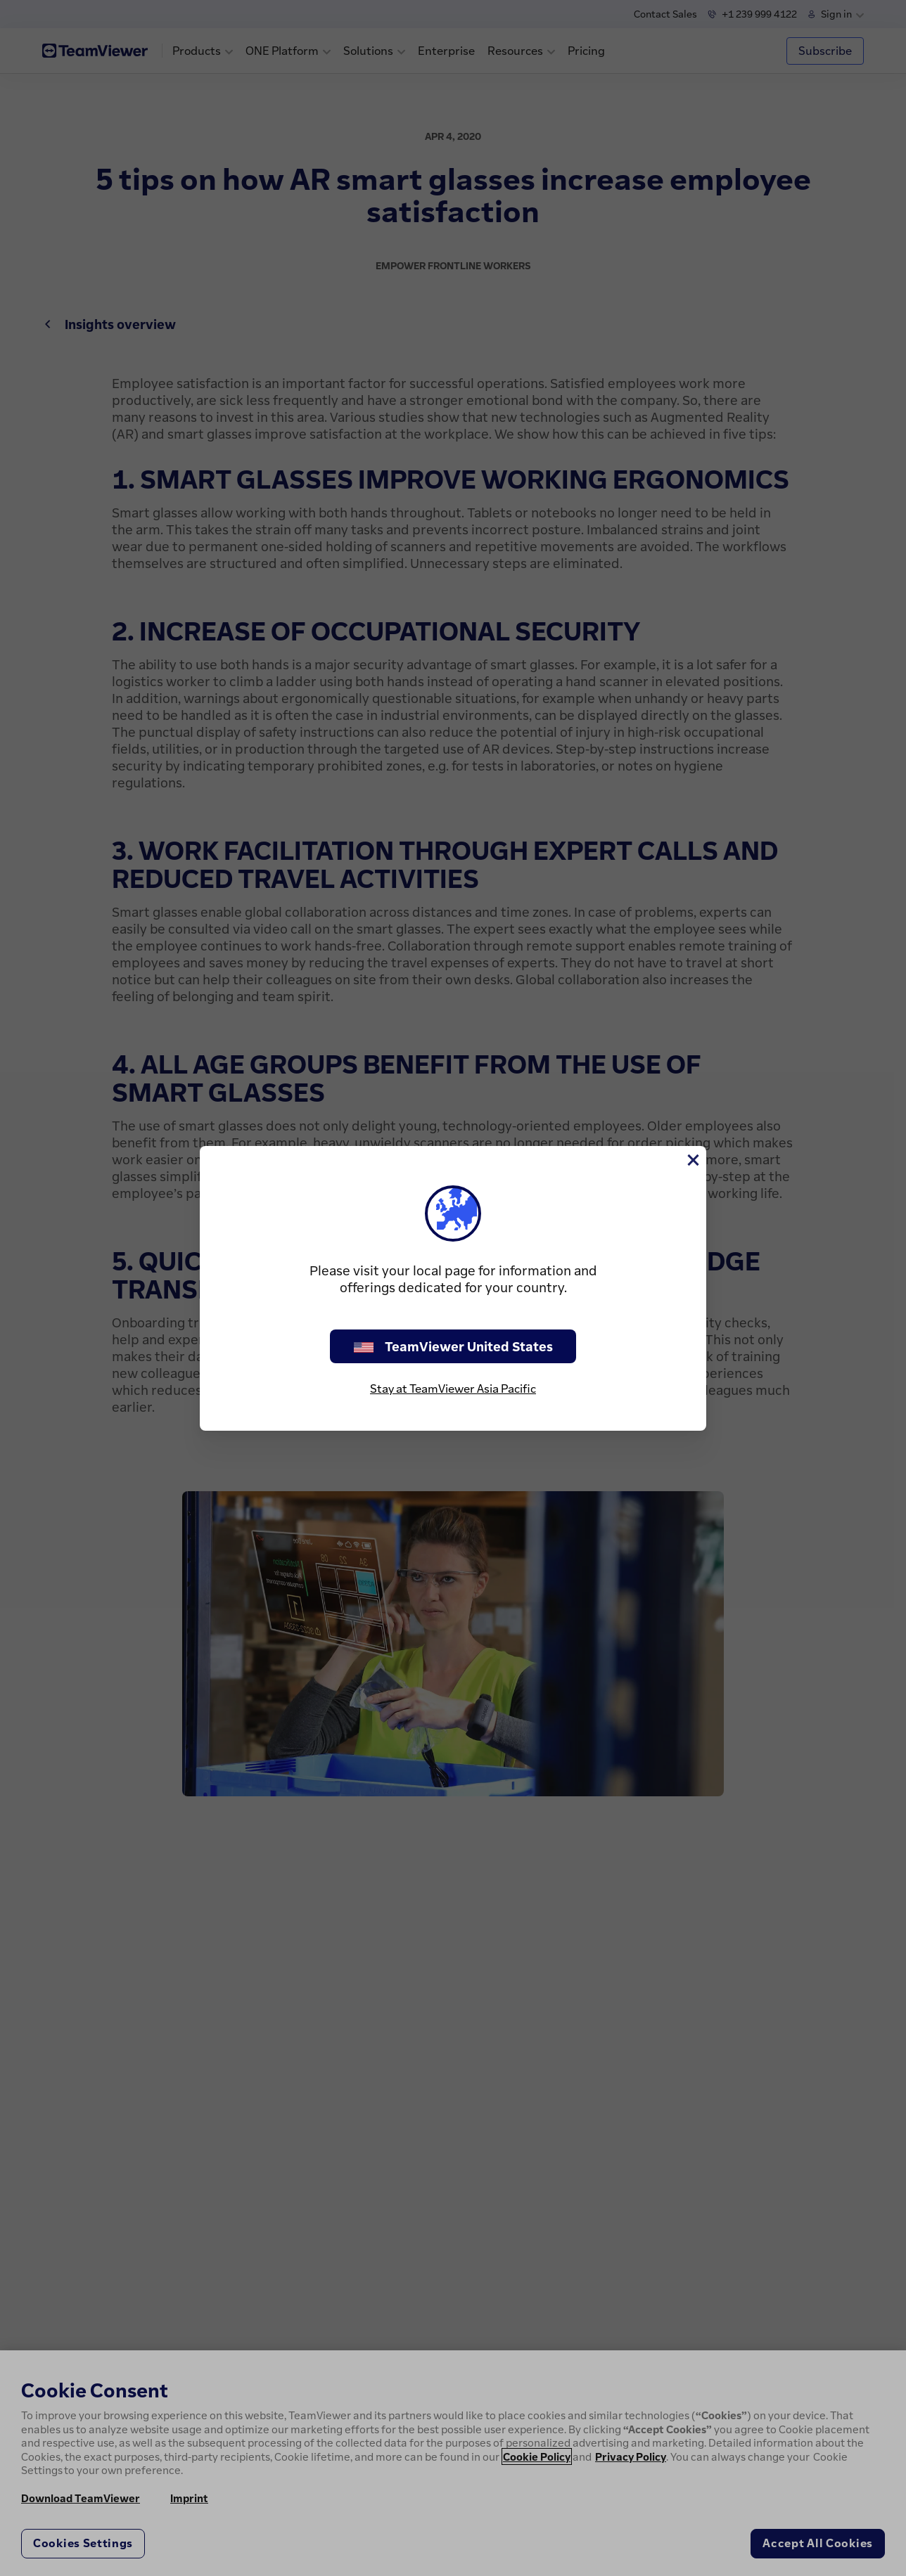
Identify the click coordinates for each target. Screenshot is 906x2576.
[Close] (692, 1160)
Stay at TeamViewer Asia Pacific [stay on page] (453, 1388)
